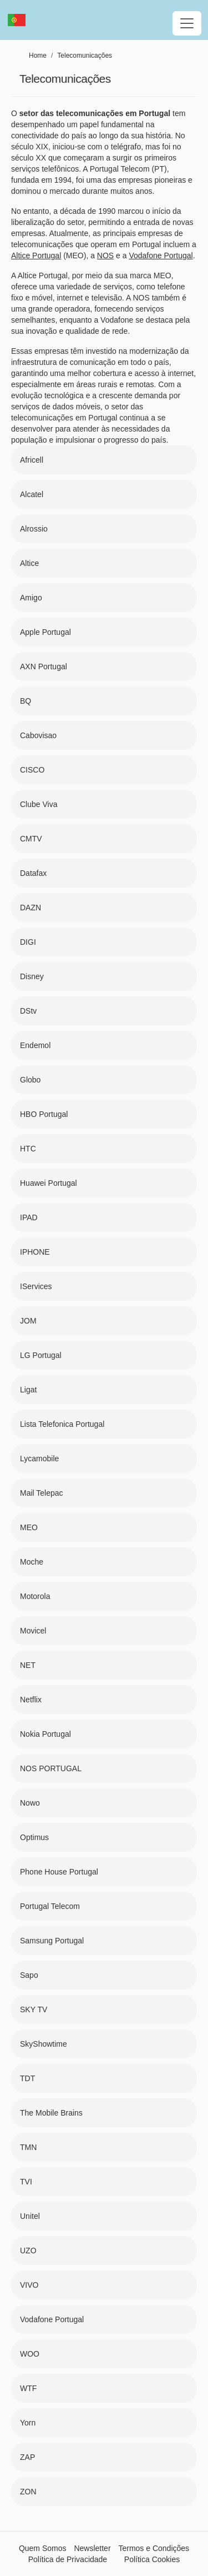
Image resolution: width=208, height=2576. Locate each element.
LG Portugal (41, 1355)
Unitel (30, 2216)
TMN (28, 2147)
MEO (29, 1527)
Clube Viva (38, 804)
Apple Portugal (45, 632)
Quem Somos (43, 2548)
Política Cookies (152, 2559)
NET (27, 1665)
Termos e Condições (153, 2548)
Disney (32, 976)
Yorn (27, 2422)
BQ (25, 700)
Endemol (35, 1045)
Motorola (35, 1596)
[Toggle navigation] (187, 23)
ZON (28, 2491)
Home (38, 55)
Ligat (28, 1389)
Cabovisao (38, 735)
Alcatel (31, 494)
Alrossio (34, 528)
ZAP (27, 2457)
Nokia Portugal (45, 1734)
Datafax (33, 873)
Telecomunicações (84, 55)
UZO (28, 2250)
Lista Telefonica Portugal (62, 1424)
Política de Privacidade (67, 2559)
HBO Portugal (44, 1114)
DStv (28, 1010)
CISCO (32, 769)
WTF (28, 2388)
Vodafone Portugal (52, 2319)
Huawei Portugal (48, 1183)
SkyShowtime (43, 2043)
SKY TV (33, 2009)
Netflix (31, 1699)
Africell (31, 459)
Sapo (29, 1975)
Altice (29, 563)
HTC (28, 1148)
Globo (30, 1079)
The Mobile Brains (51, 2112)
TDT (27, 2078)
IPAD (29, 1217)
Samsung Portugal (52, 1940)
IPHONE (35, 1251)
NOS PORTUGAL (51, 1768)
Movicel (33, 1630)
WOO (29, 2353)
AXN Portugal (43, 666)
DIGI (28, 942)
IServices (36, 1286)
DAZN (30, 907)
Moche (31, 1561)
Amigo (31, 597)
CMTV (31, 838)
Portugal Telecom (50, 1906)
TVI (26, 2181)
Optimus (34, 1837)
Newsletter (92, 2548)
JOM (28, 1320)
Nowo (30, 1802)
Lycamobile (39, 1458)
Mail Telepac (41, 1493)
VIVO (29, 2285)
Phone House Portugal (59, 1871)
